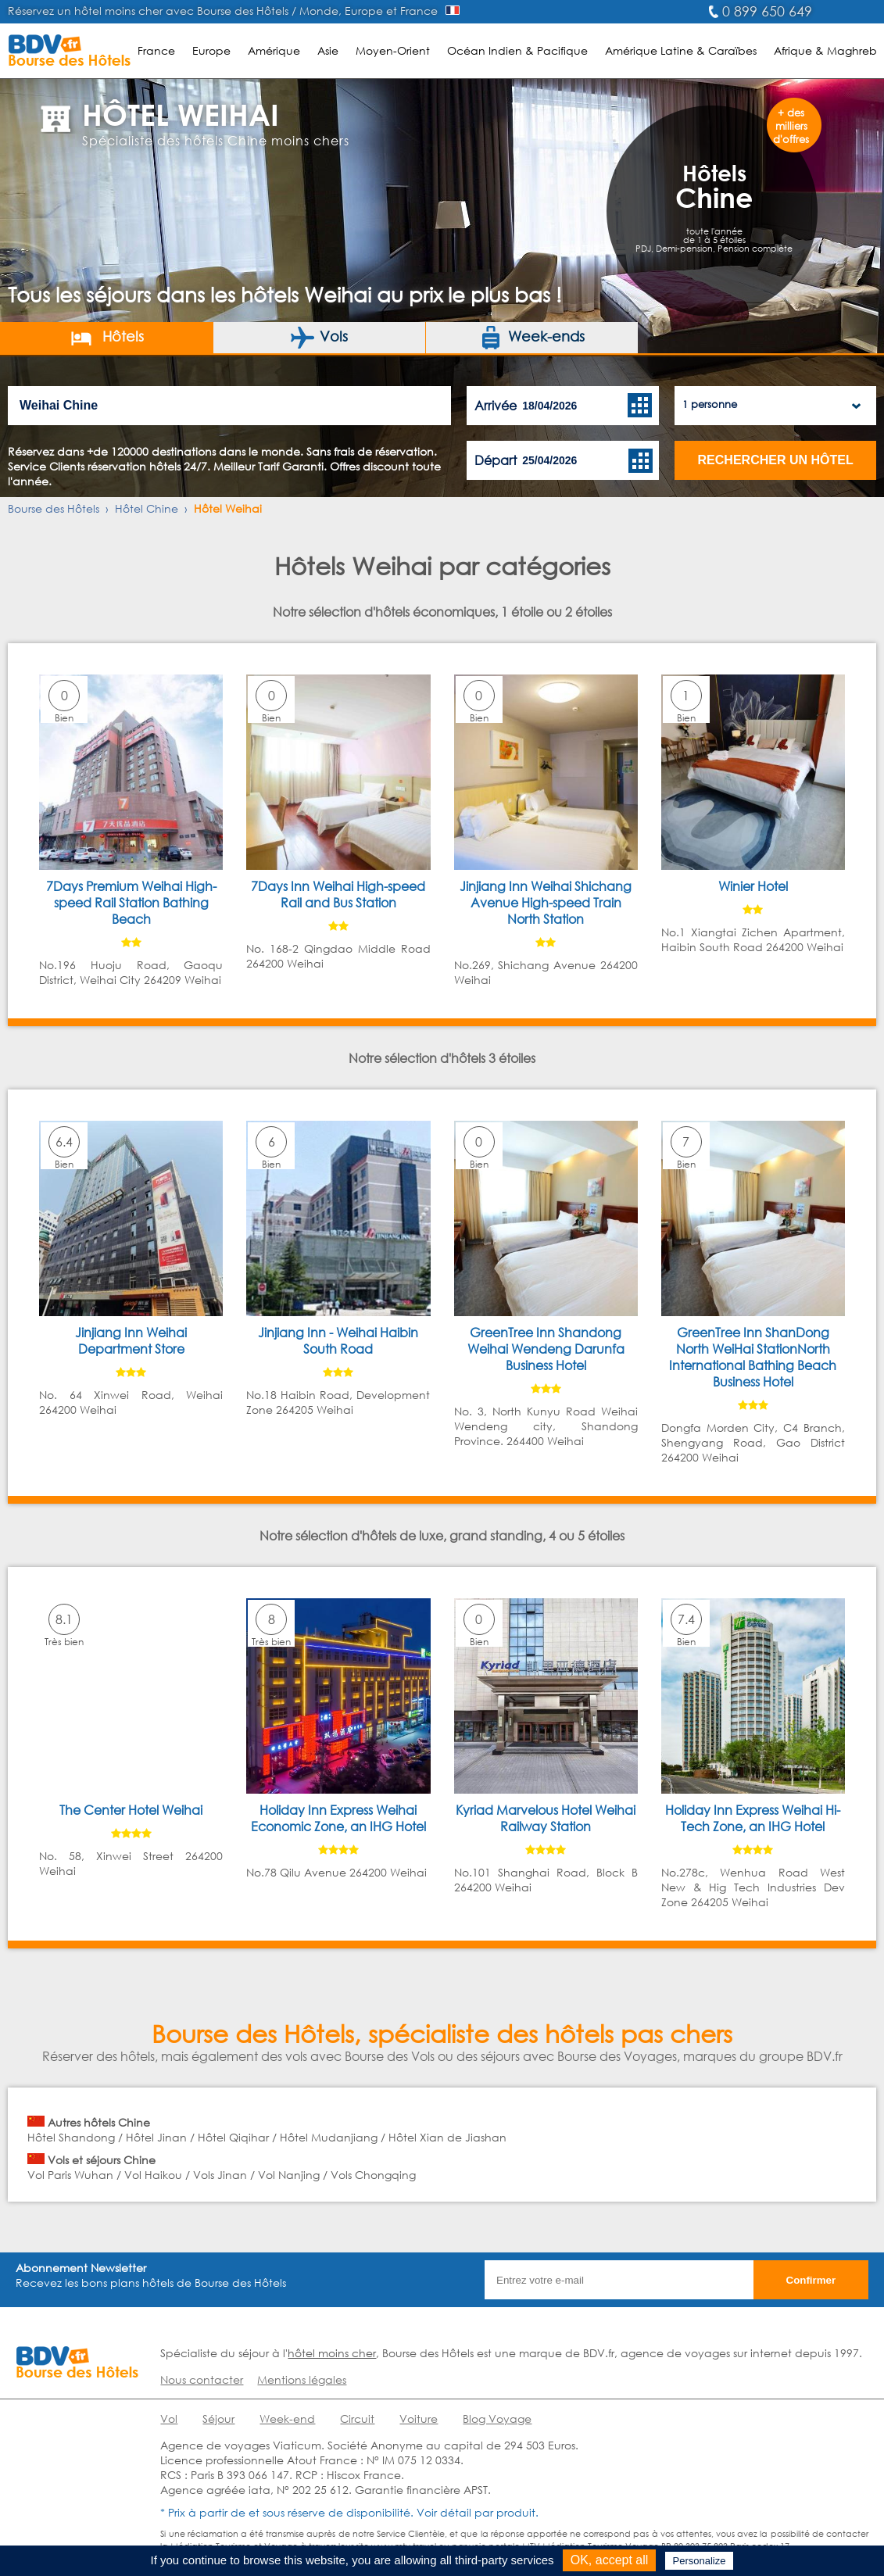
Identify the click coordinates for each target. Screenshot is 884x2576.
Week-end (287, 2418)
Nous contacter (201, 2379)
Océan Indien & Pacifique (517, 50)
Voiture (418, 2418)
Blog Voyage (497, 2418)
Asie (327, 50)
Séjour (218, 2418)
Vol (168, 2418)
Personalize (699, 2561)
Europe (211, 50)
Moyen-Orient (393, 50)
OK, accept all (610, 2560)
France (156, 50)
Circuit (357, 2418)
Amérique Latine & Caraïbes (681, 50)
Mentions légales (301, 2379)
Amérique (274, 50)
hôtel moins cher (332, 2352)
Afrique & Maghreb (825, 50)
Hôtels (107, 337)
